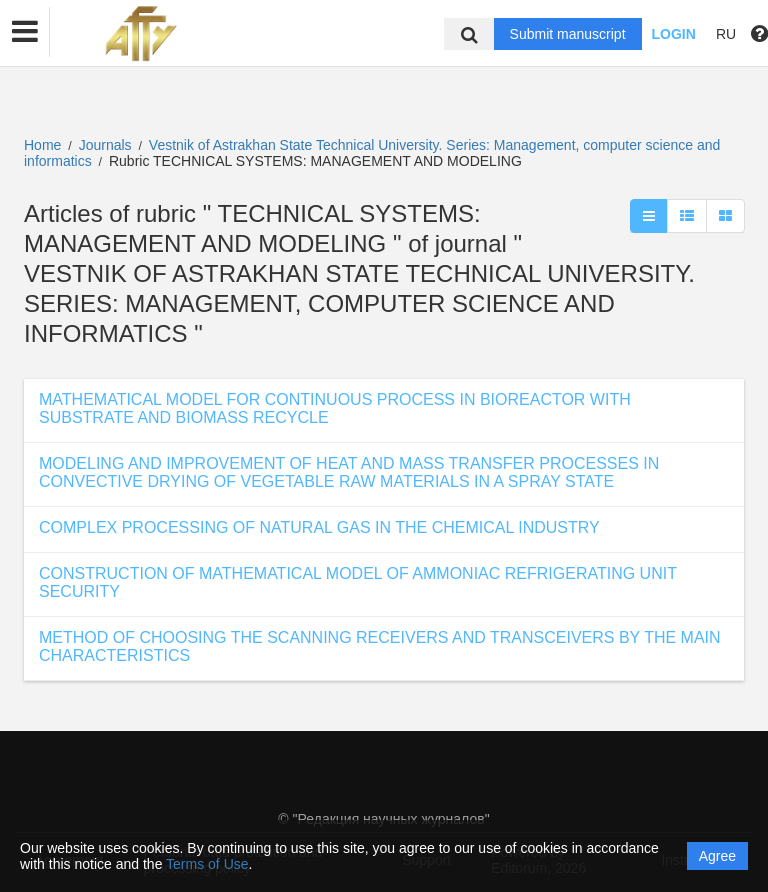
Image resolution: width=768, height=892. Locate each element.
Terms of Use (207, 864)
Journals (105, 145)
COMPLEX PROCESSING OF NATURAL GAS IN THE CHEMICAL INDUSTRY (319, 527)
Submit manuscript (568, 34)
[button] (25, 32)
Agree (717, 856)
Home (42, 145)
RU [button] (726, 34)
